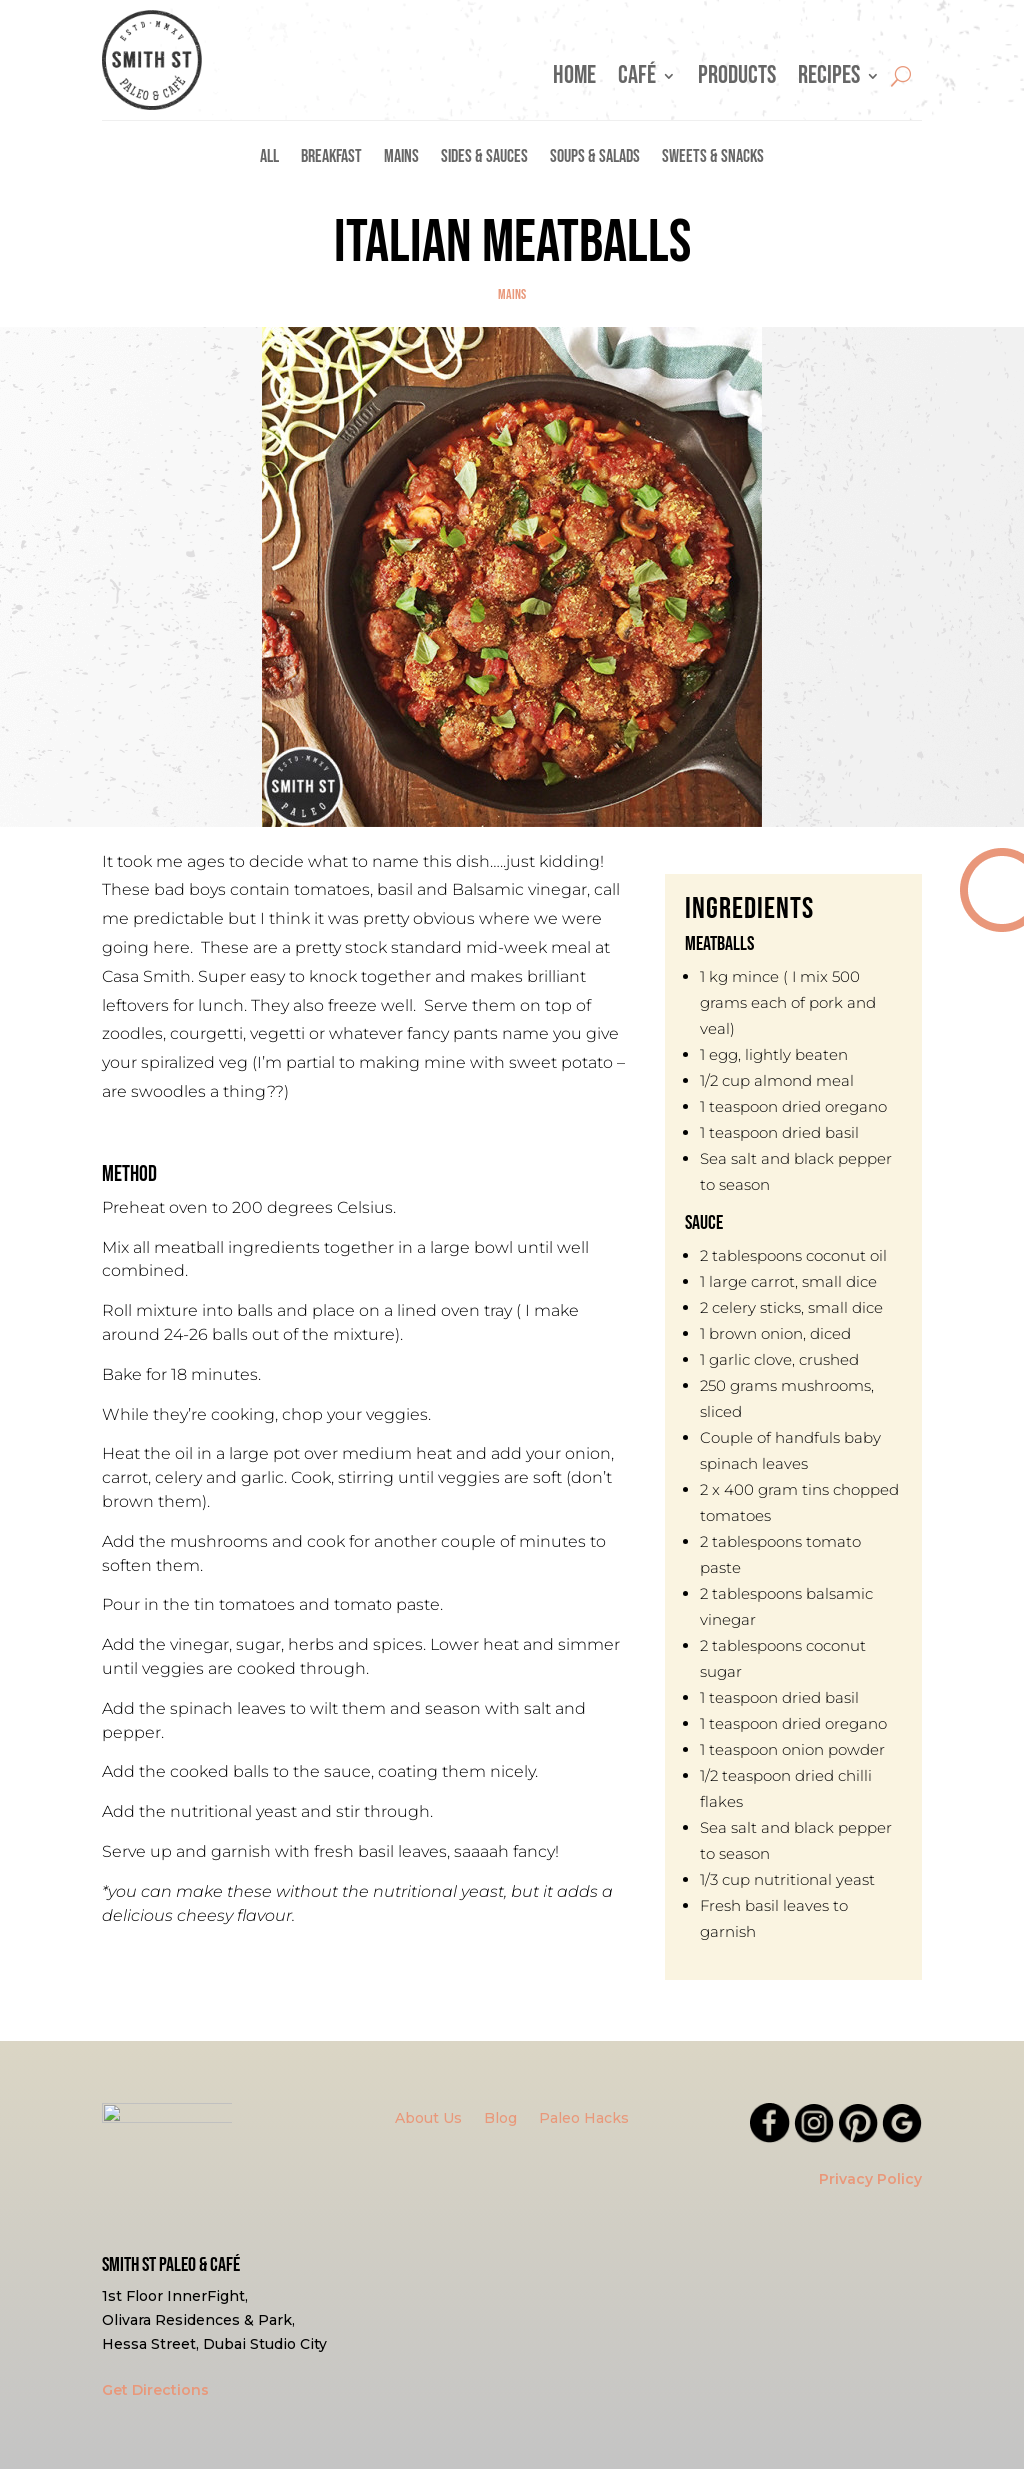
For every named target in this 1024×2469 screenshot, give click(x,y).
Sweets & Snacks (713, 158)
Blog (500, 2119)
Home (574, 80)
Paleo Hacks (584, 2119)
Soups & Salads (595, 158)
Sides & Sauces (484, 158)
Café (637, 80)
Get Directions (155, 2390)
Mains (401, 158)
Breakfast (331, 158)
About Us (428, 2119)
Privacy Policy (870, 2179)
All (269, 158)
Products (737, 80)
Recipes (829, 80)
